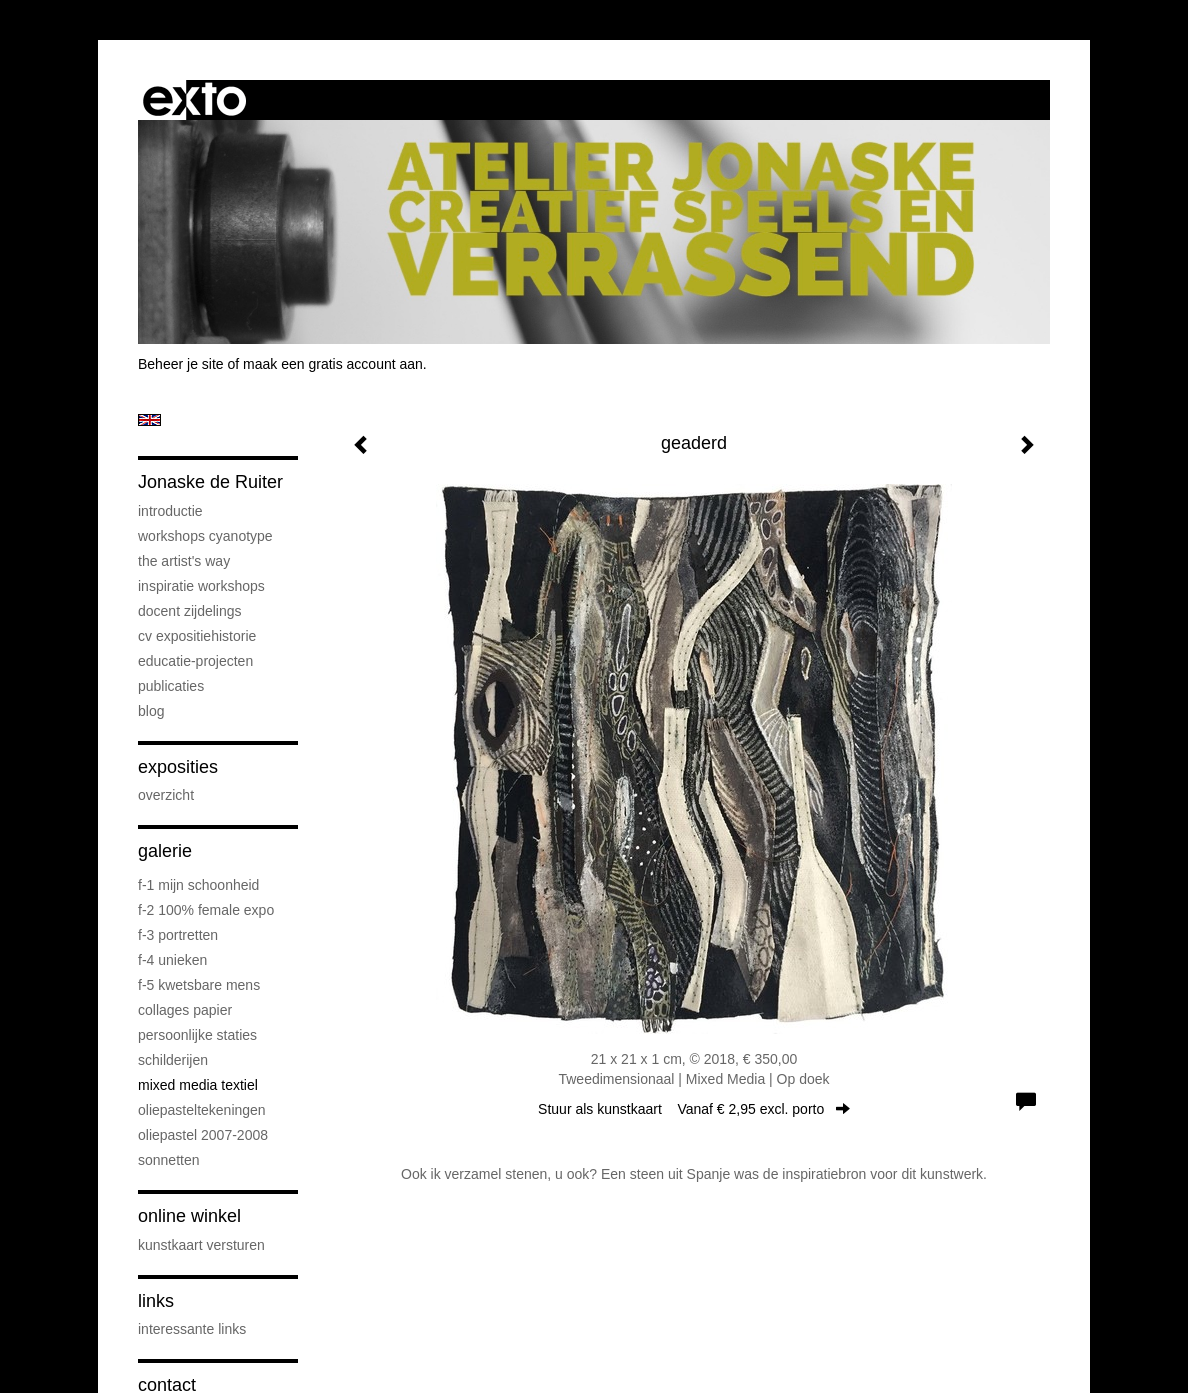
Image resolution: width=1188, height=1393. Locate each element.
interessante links (192, 1329)
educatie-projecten (195, 661)
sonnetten (169, 1160)
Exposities (178, 767)
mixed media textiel (198, 1085)
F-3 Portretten (178, 935)
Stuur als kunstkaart (694, 1109)
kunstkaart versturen (201, 1245)
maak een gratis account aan (333, 364)
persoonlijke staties (197, 1035)
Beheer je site (181, 364)
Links (156, 1301)
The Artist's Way (184, 561)
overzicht (166, 795)
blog (151, 711)
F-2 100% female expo (206, 910)
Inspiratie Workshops (201, 586)
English (149, 420)
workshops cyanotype (205, 536)
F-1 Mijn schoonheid (198, 885)
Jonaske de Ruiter (210, 482)
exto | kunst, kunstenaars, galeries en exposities (194, 100)
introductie (170, 511)
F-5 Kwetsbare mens (199, 985)
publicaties (171, 686)
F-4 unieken (172, 960)
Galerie (165, 851)
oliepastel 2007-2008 (203, 1135)
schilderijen (173, 1060)
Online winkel (189, 1216)
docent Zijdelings (190, 611)
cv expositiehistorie (197, 636)
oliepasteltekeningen (202, 1110)
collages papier (185, 1010)
